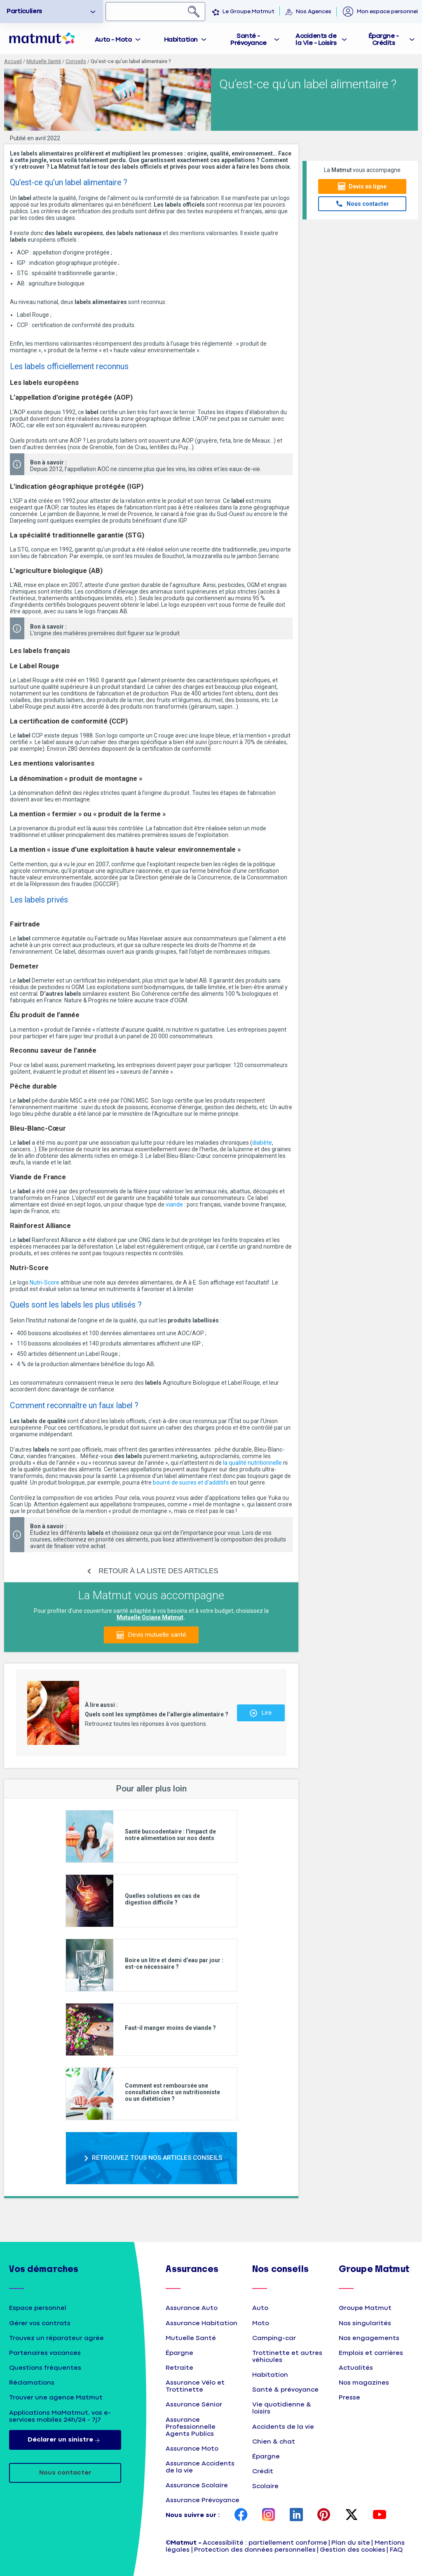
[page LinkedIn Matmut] (296, 2515)
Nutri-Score (44, 1282)
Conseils (76, 61)
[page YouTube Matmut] (379, 2515)
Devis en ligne (368, 186)
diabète (262, 1142)
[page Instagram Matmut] (268, 2515)
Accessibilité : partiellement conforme (265, 2542)
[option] (51, 11)
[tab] (118, 38)
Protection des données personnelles (255, 2549)
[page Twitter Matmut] (351, 2515)
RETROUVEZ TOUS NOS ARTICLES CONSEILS (157, 2157)
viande (173, 1204)
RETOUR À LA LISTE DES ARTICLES (158, 1571)
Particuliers (24, 11)
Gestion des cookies (352, 2549)
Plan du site (350, 2542)
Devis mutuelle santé (157, 1634)
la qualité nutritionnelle (252, 1462)
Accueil (13, 61)
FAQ (396, 2549)
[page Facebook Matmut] (241, 2515)
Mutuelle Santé (43, 61)
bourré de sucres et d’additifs (190, 1482)
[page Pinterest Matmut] (324, 2515)
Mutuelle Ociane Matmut (150, 1617)
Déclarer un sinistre (65, 2440)
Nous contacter (368, 203)
